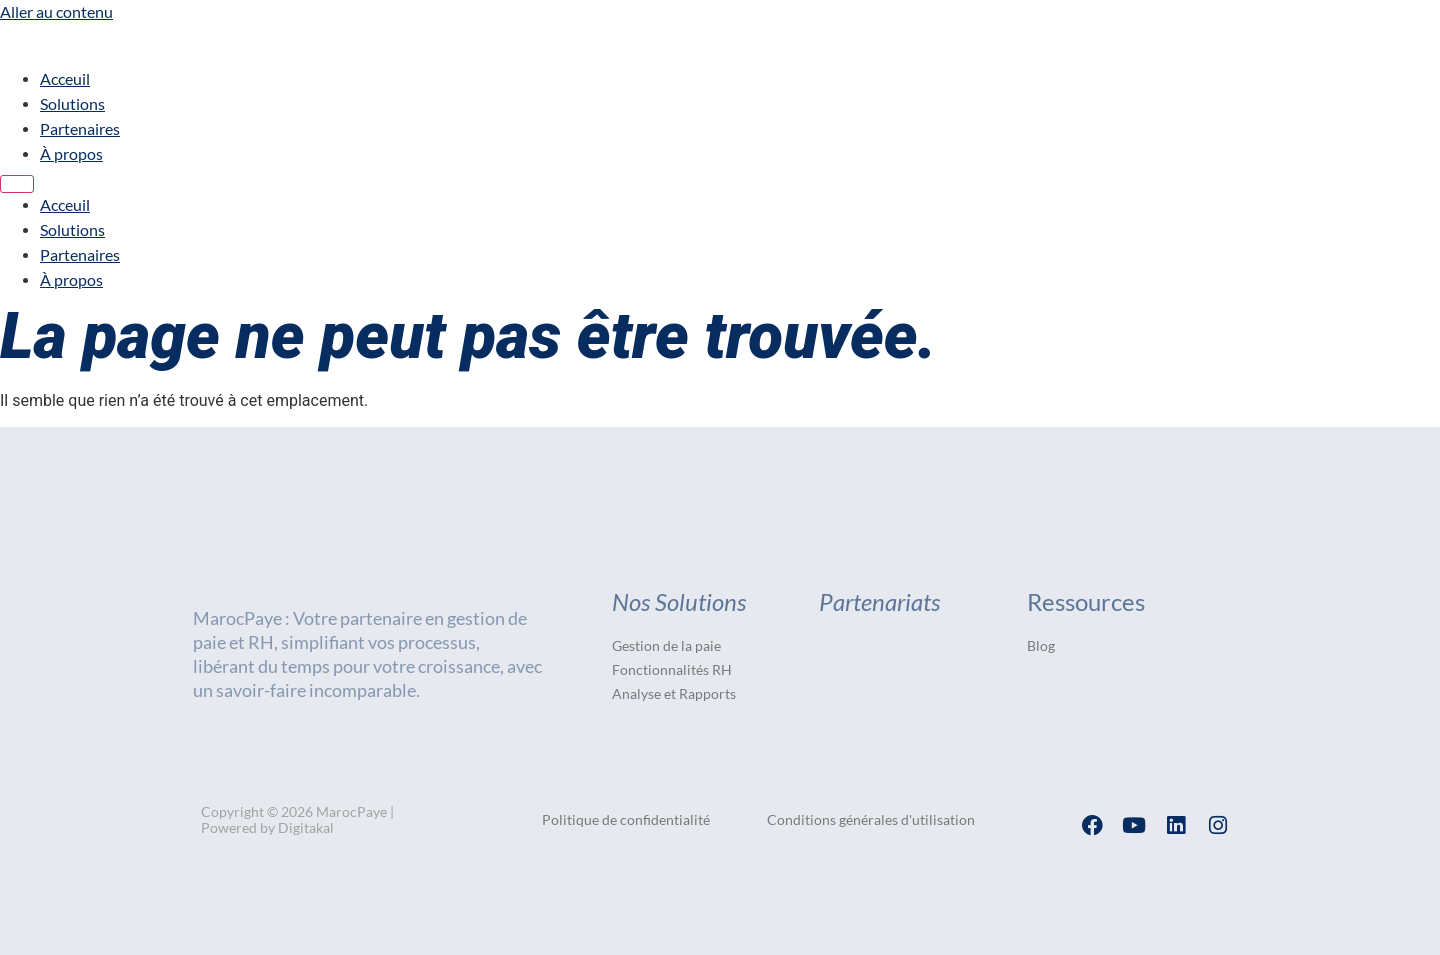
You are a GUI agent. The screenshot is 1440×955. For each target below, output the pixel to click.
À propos (71, 153)
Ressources (1086, 601)
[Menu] (17, 184)
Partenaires (80, 128)
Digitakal (306, 827)
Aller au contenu (56, 11)
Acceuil (65, 78)
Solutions (72, 103)
